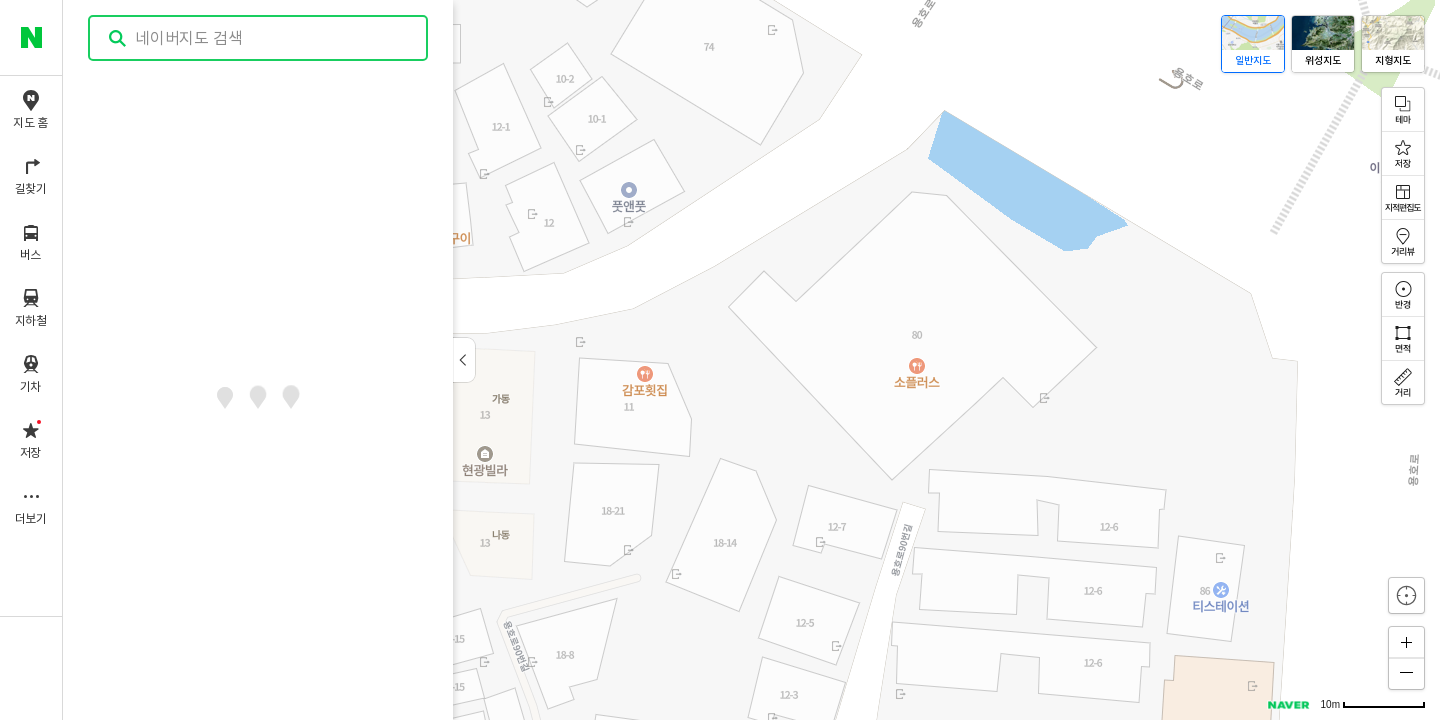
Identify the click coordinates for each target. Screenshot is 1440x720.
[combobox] (259, 38)
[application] (751, 360)
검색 (118, 38)
